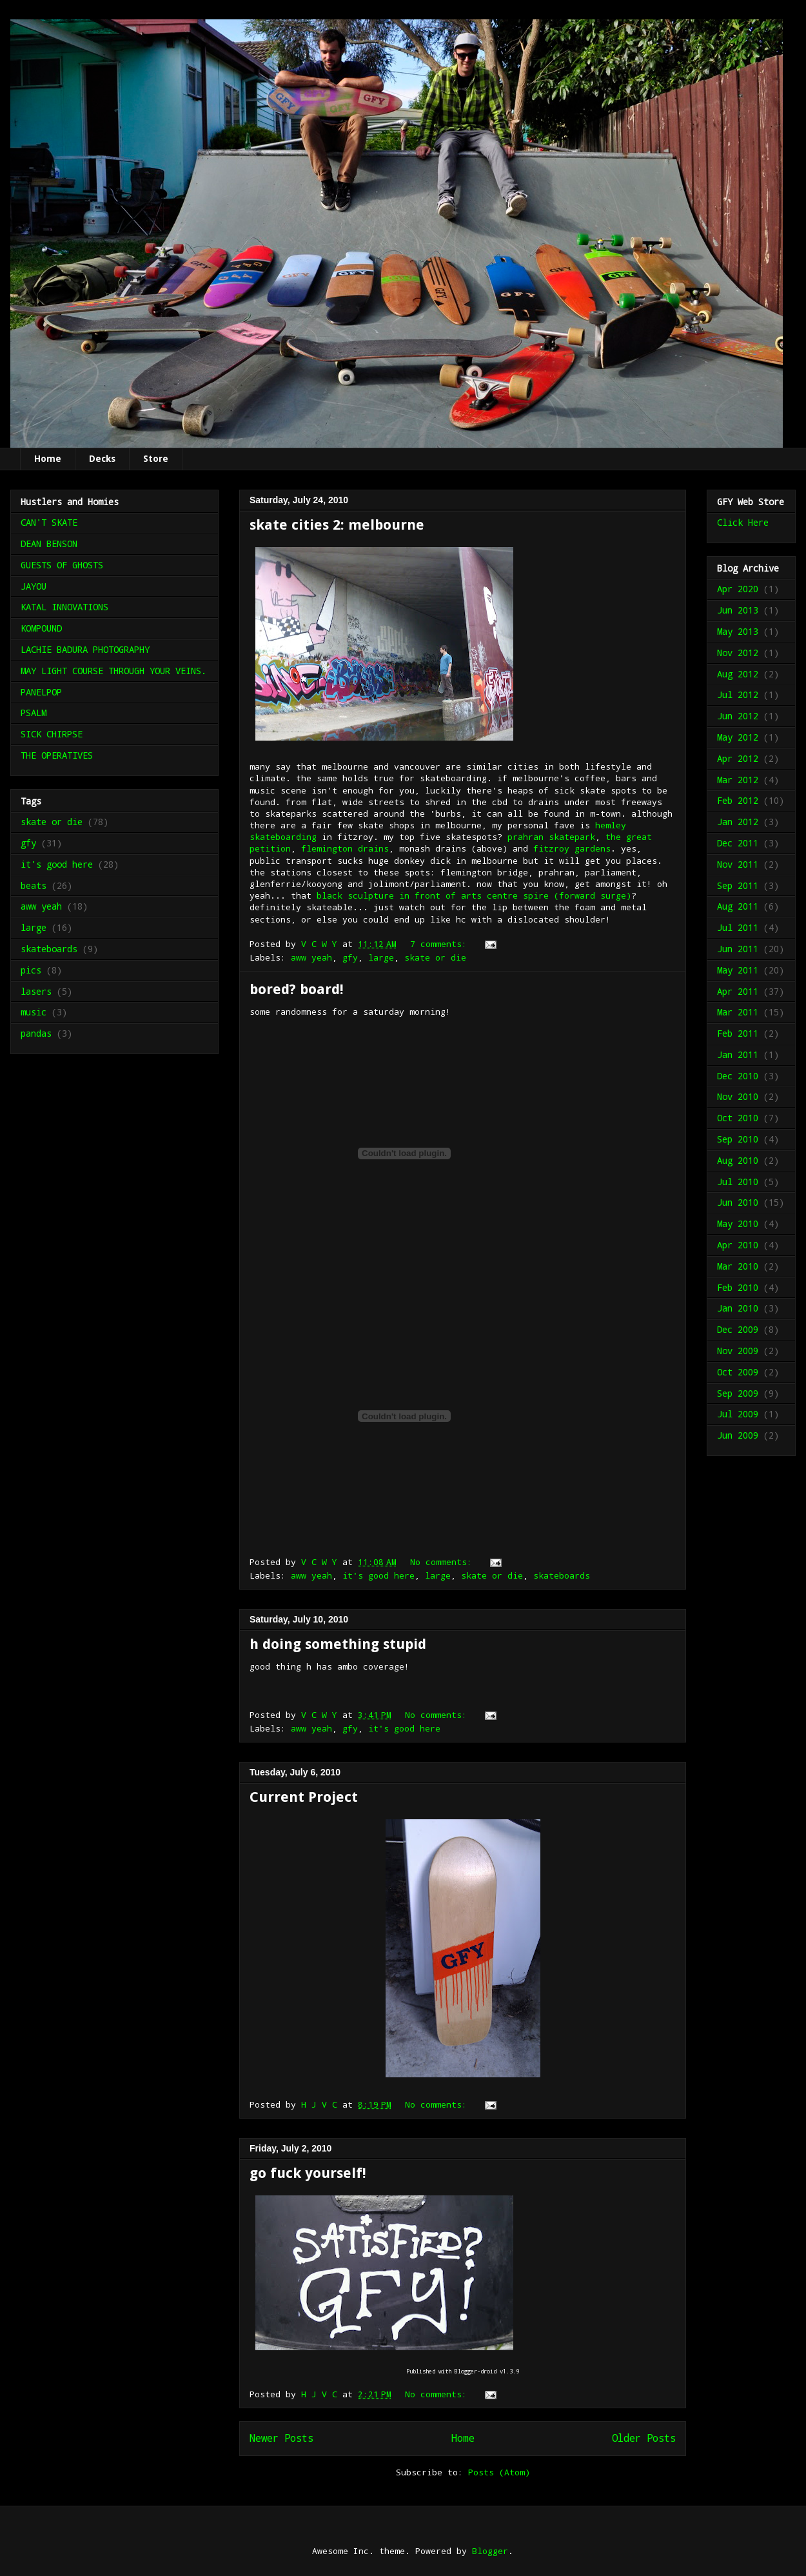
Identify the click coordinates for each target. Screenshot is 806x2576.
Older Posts (644, 2437)
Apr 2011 (737, 991)
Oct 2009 (737, 1372)
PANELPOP (41, 692)
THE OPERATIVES (57, 755)
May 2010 (737, 1223)
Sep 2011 (737, 885)
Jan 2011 (737, 1054)
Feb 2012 (737, 800)
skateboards (561, 1575)
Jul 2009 (737, 1414)
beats (33, 885)
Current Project (304, 1797)
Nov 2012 (737, 652)
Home (47, 459)
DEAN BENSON (49, 543)
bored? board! (297, 989)
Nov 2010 (737, 1096)
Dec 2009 (737, 1329)
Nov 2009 (737, 1350)
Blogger (490, 2551)
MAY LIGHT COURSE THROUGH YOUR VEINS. (113, 670)
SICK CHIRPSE (52, 734)
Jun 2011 (737, 949)
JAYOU (33, 586)
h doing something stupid (338, 1644)
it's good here (378, 1575)
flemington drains (345, 848)
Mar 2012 (737, 780)
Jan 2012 (737, 821)
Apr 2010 (737, 1245)
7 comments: (441, 944)
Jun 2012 (737, 716)
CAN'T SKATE (49, 522)
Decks (102, 459)
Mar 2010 (737, 1266)
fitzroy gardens (572, 848)
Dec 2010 (737, 1076)
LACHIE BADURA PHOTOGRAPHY (85, 649)
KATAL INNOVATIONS (64, 607)
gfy (350, 957)
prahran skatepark (551, 837)
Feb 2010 (737, 1287)
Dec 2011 (737, 843)
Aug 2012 (737, 674)
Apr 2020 (737, 589)
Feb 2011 (737, 1033)
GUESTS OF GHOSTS (62, 565)
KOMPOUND (41, 628)
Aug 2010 (737, 1160)
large (381, 957)
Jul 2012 (737, 694)
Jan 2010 (737, 1308)
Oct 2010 (737, 1118)
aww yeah (311, 957)
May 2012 (737, 737)
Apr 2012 (737, 758)
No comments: (443, 1562)
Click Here (743, 522)
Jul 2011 (737, 927)
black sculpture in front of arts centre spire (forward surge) (474, 895)
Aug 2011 (737, 906)
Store (155, 459)
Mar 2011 (737, 1012)
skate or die (435, 957)
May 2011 (737, 970)
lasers (36, 991)
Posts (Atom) (499, 2472)
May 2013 (737, 631)
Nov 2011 (737, 864)
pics (31, 970)
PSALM (33, 712)
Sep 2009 (737, 1393)
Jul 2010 (737, 1181)
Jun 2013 (737, 610)
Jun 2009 (737, 1435)
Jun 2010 (737, 1202)
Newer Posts (281, 2437)
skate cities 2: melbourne (337, 525)
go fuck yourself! (308, 2173)
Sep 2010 (737, 1139)
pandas (36, 1033)
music (33, 1012)
